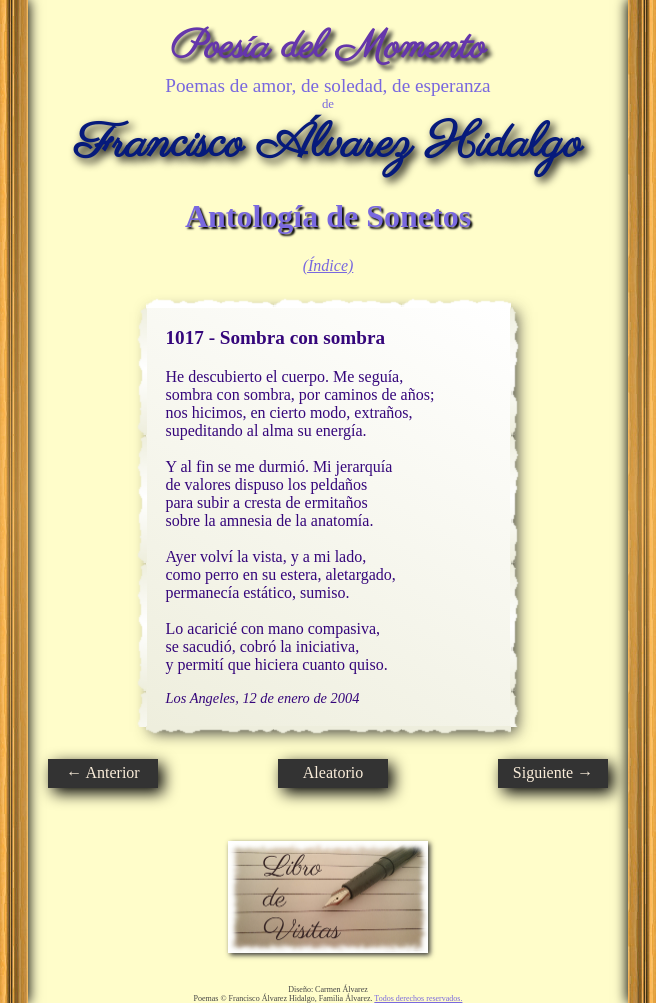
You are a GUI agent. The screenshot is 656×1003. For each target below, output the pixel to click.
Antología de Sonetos (328, 216)
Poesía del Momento (328, 47)
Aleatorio (333, 772)
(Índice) (328, 265)
